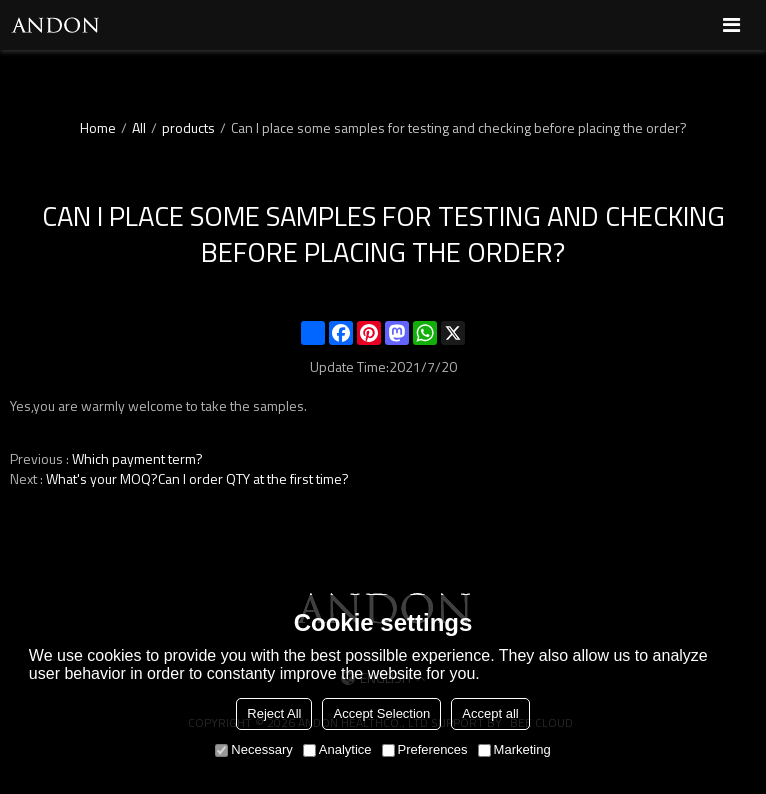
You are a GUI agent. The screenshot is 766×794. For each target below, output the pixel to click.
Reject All (274, 713)
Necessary (253, 749)
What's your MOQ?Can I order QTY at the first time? (197, 479)
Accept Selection (381, 713)
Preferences (425, 749)
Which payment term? (137, 459)
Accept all (490, 713)
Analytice (337, 749)
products (188, 128)
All (139, 128)
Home (98, 128)
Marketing (514, 749)
